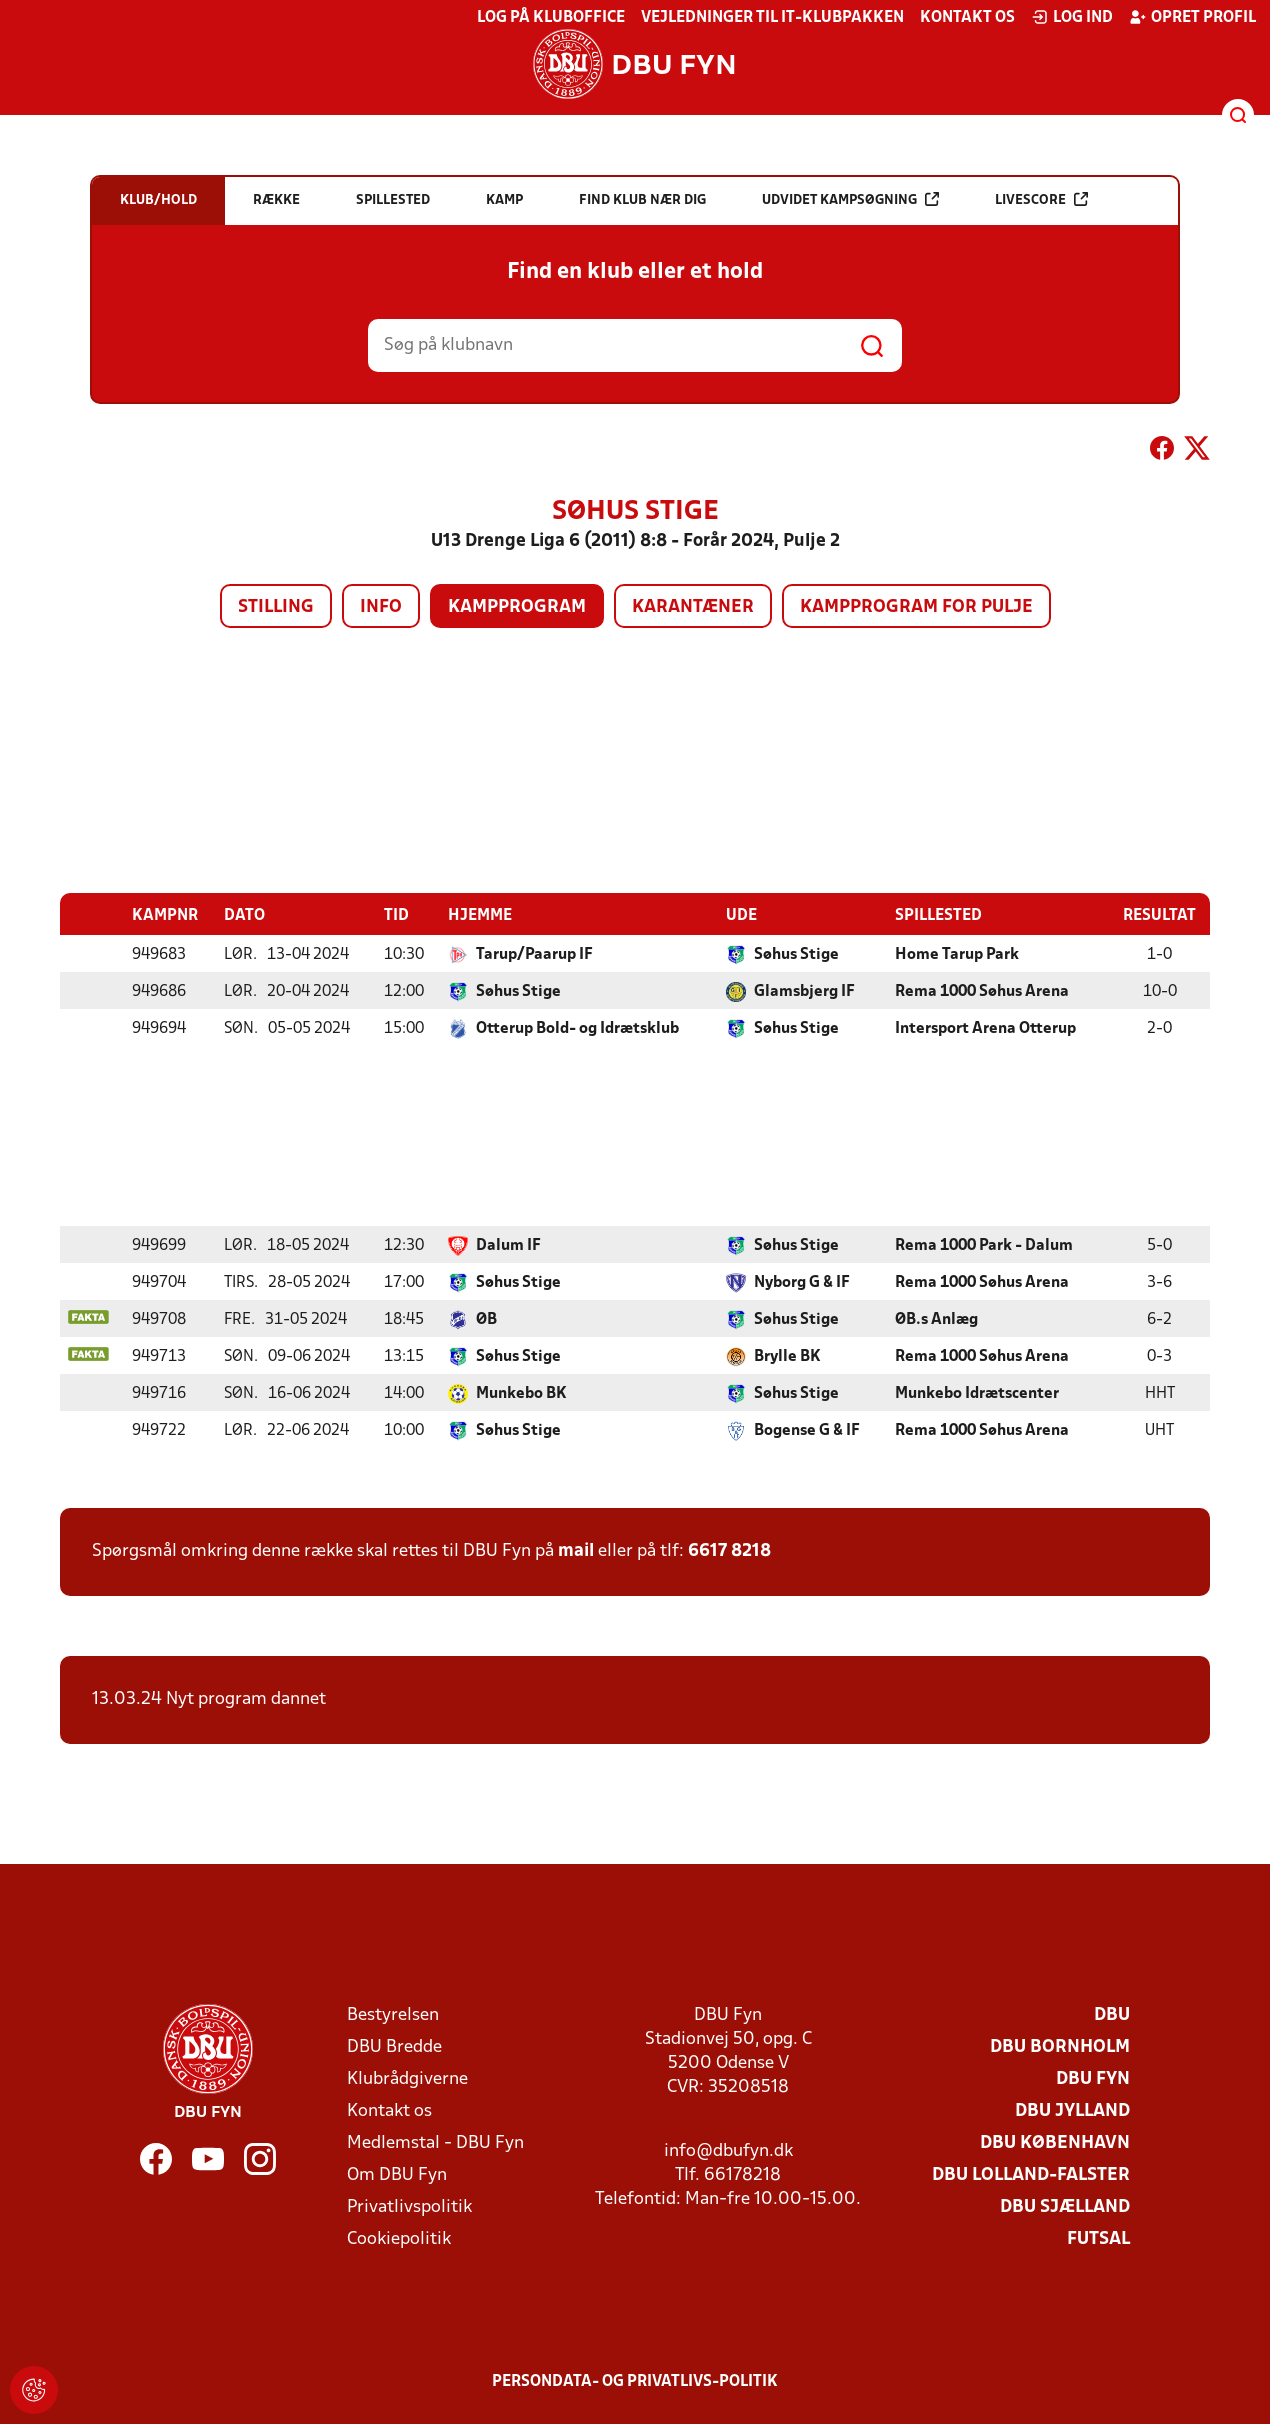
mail (576, 1550)
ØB (486, 1319)
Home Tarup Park (957, 954)
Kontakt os (967, 18)
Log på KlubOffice (551, 18)
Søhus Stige (796, 954)
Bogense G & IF (807, 1430)
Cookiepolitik (399, 2238)
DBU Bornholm (1060, 2046)
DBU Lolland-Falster (1031, 2174)
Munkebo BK (521, 1393)
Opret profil (1192, 17)
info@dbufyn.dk (728, 2150)
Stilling (276, 607)
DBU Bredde (394, 2046)
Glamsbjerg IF (804, 991)
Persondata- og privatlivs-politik (635, 2381)
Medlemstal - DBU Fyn (435, 2142)
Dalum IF (508, 1245)
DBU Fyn (1093, 2078)
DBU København (1055, 2142)
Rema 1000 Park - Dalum (984, 1245)
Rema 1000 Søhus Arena (982, 991)
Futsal (1098, 2238)
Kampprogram (517, 607)
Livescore (1041, 199)
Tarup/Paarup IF (534, 954)
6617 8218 (729, 1550)
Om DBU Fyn (397, 2174)
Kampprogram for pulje (916, 607)
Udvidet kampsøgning (850, 199)
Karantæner (693, 607)
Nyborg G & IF (802, 1282)
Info (381, 607)
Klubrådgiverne (407, 2078)
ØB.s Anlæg (936, 1319)
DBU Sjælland (1065, 2206)
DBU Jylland (1072, 2110)
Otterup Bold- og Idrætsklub (577, 1028)
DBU (1112, 2014)
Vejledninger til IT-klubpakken (772, 18)
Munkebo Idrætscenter (977, 1393)
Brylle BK (787, 1356)
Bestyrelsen (393, 2014)
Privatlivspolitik (409, 2206)
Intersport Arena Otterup (985, 1028)
